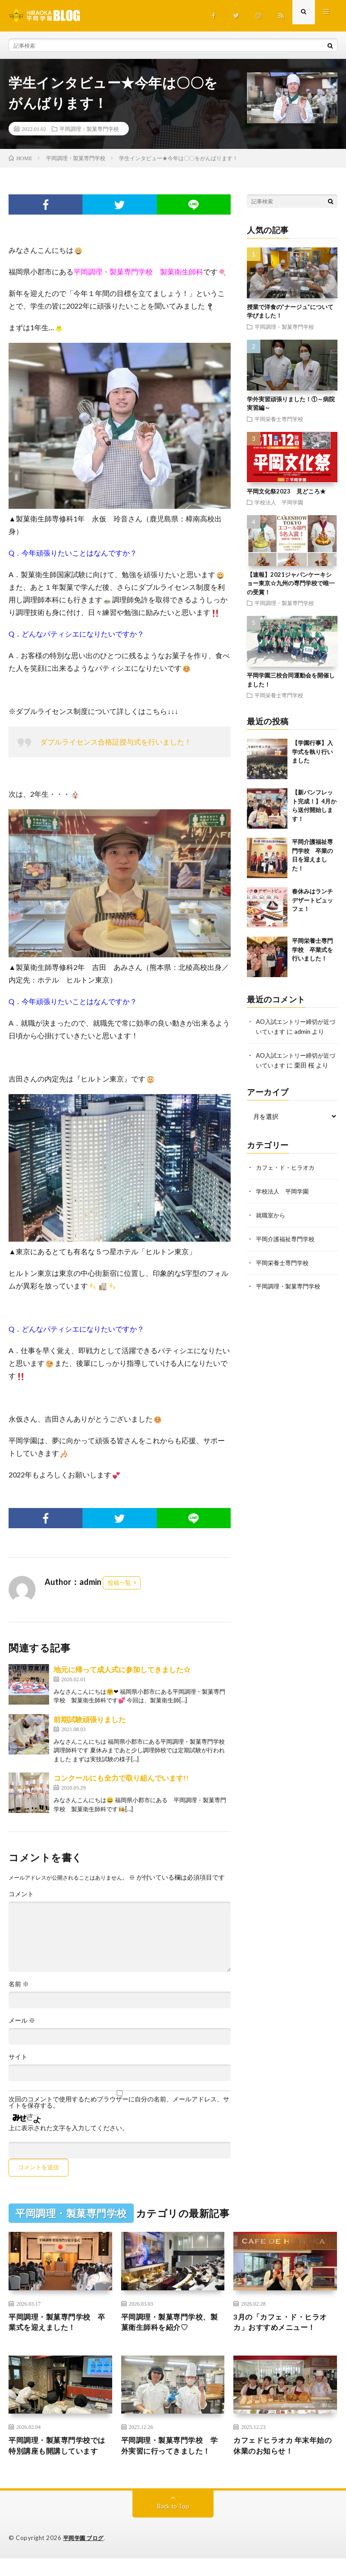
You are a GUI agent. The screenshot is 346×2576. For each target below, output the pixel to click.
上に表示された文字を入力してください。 (68, 2128)
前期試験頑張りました (90, 1719)
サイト (18, 2057)
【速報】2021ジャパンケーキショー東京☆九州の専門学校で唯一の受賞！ (291, 583)
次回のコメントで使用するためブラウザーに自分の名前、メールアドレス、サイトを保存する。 (119, 2102)
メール (22, 2020)
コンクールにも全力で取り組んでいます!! (121, 1777)
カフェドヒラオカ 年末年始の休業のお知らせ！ (284, 2450)
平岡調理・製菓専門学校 (89, 128)
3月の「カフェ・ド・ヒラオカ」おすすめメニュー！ (283, 2324)
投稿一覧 (119, 1582)
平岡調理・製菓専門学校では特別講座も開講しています (59, 2456)
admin (311, 1031)
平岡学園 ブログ (85, 2555)
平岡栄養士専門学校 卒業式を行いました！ (312, 949)
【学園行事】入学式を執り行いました (312, 751)
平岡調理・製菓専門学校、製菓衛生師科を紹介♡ (171, 2324)
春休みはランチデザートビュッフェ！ (312, 900)
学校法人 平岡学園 (279, 502)
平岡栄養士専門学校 (279, 419)
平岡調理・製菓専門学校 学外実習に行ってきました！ (171, 2456)
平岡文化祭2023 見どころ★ (286, 491)
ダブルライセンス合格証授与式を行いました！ (115, 741)
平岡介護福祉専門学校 (287, 1236)
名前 (19, 1984)
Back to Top (173, 2524)
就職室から (271, 1212)
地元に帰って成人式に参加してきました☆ (122, 1669)
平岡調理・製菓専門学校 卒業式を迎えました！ (59, 2324)
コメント (21, 1894)
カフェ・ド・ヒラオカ (287, 1166)
